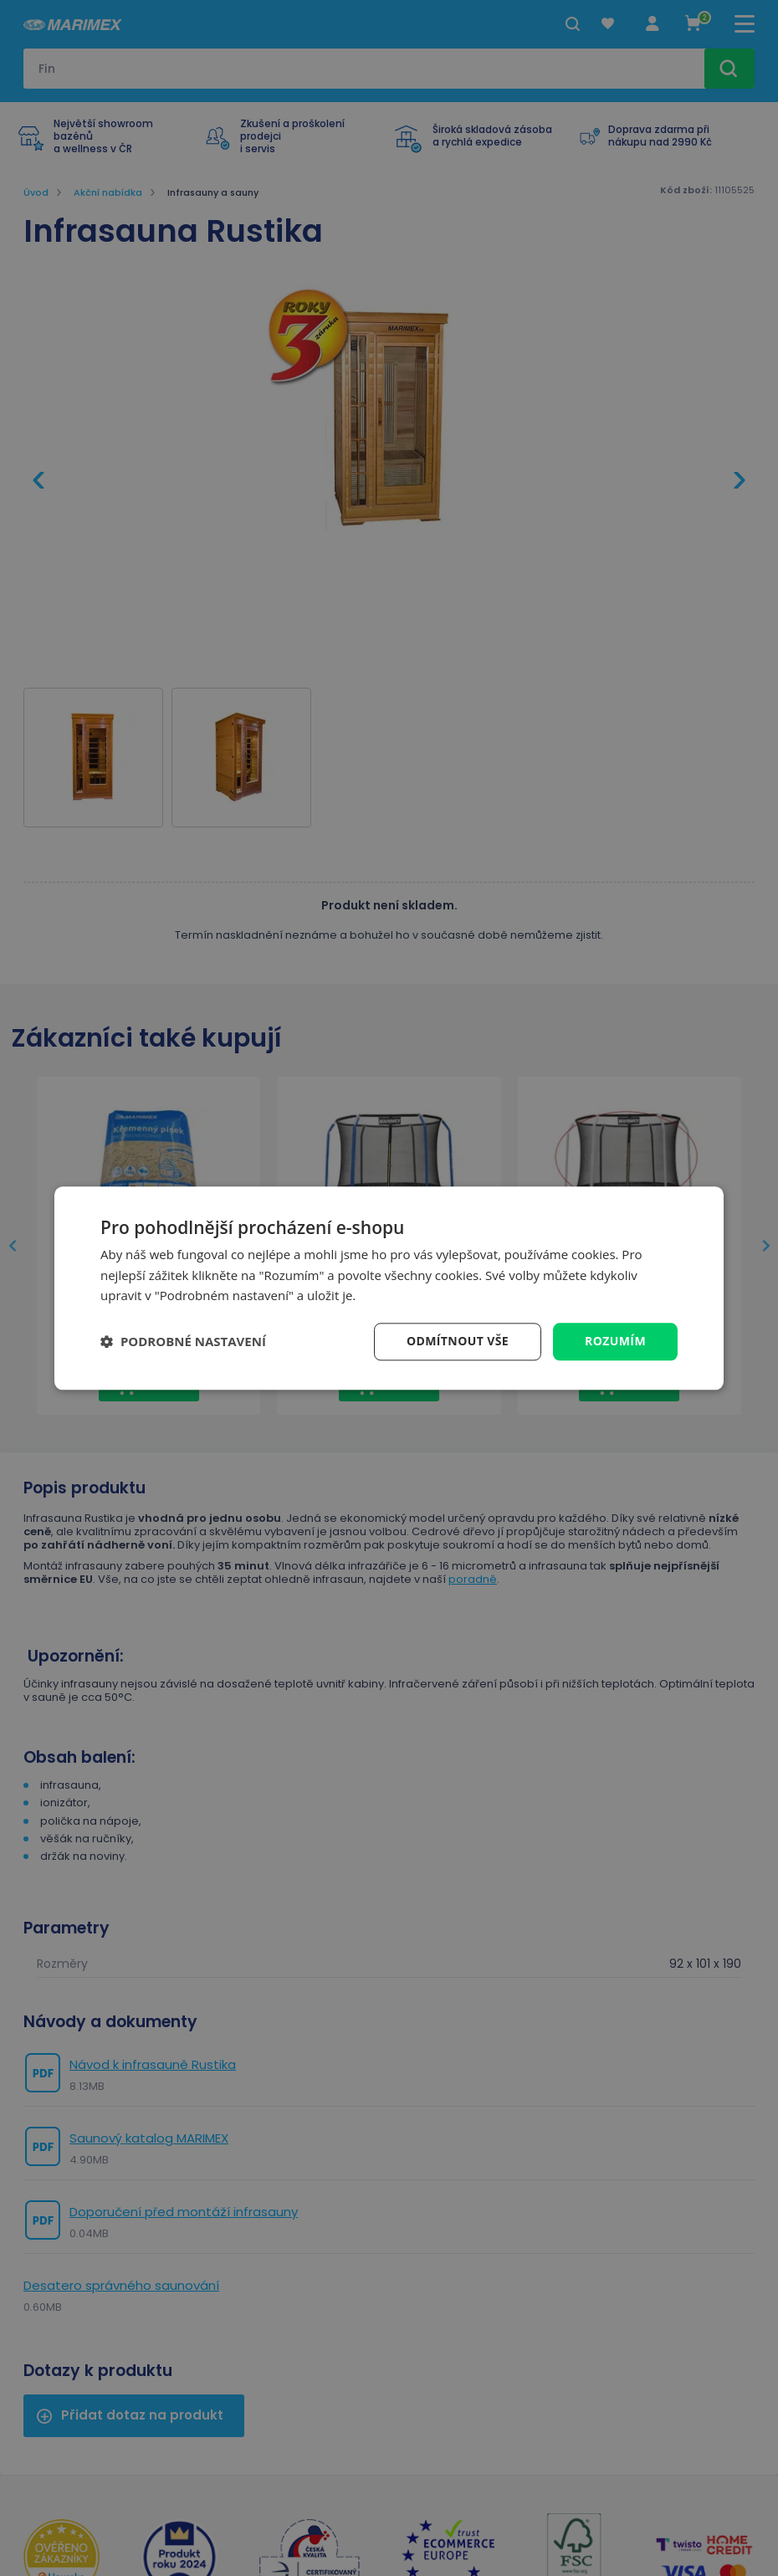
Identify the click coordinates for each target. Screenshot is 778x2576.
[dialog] (389, 1288)
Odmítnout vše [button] (458, 1341)
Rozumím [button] (615, 1341)
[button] (183, 1341)
